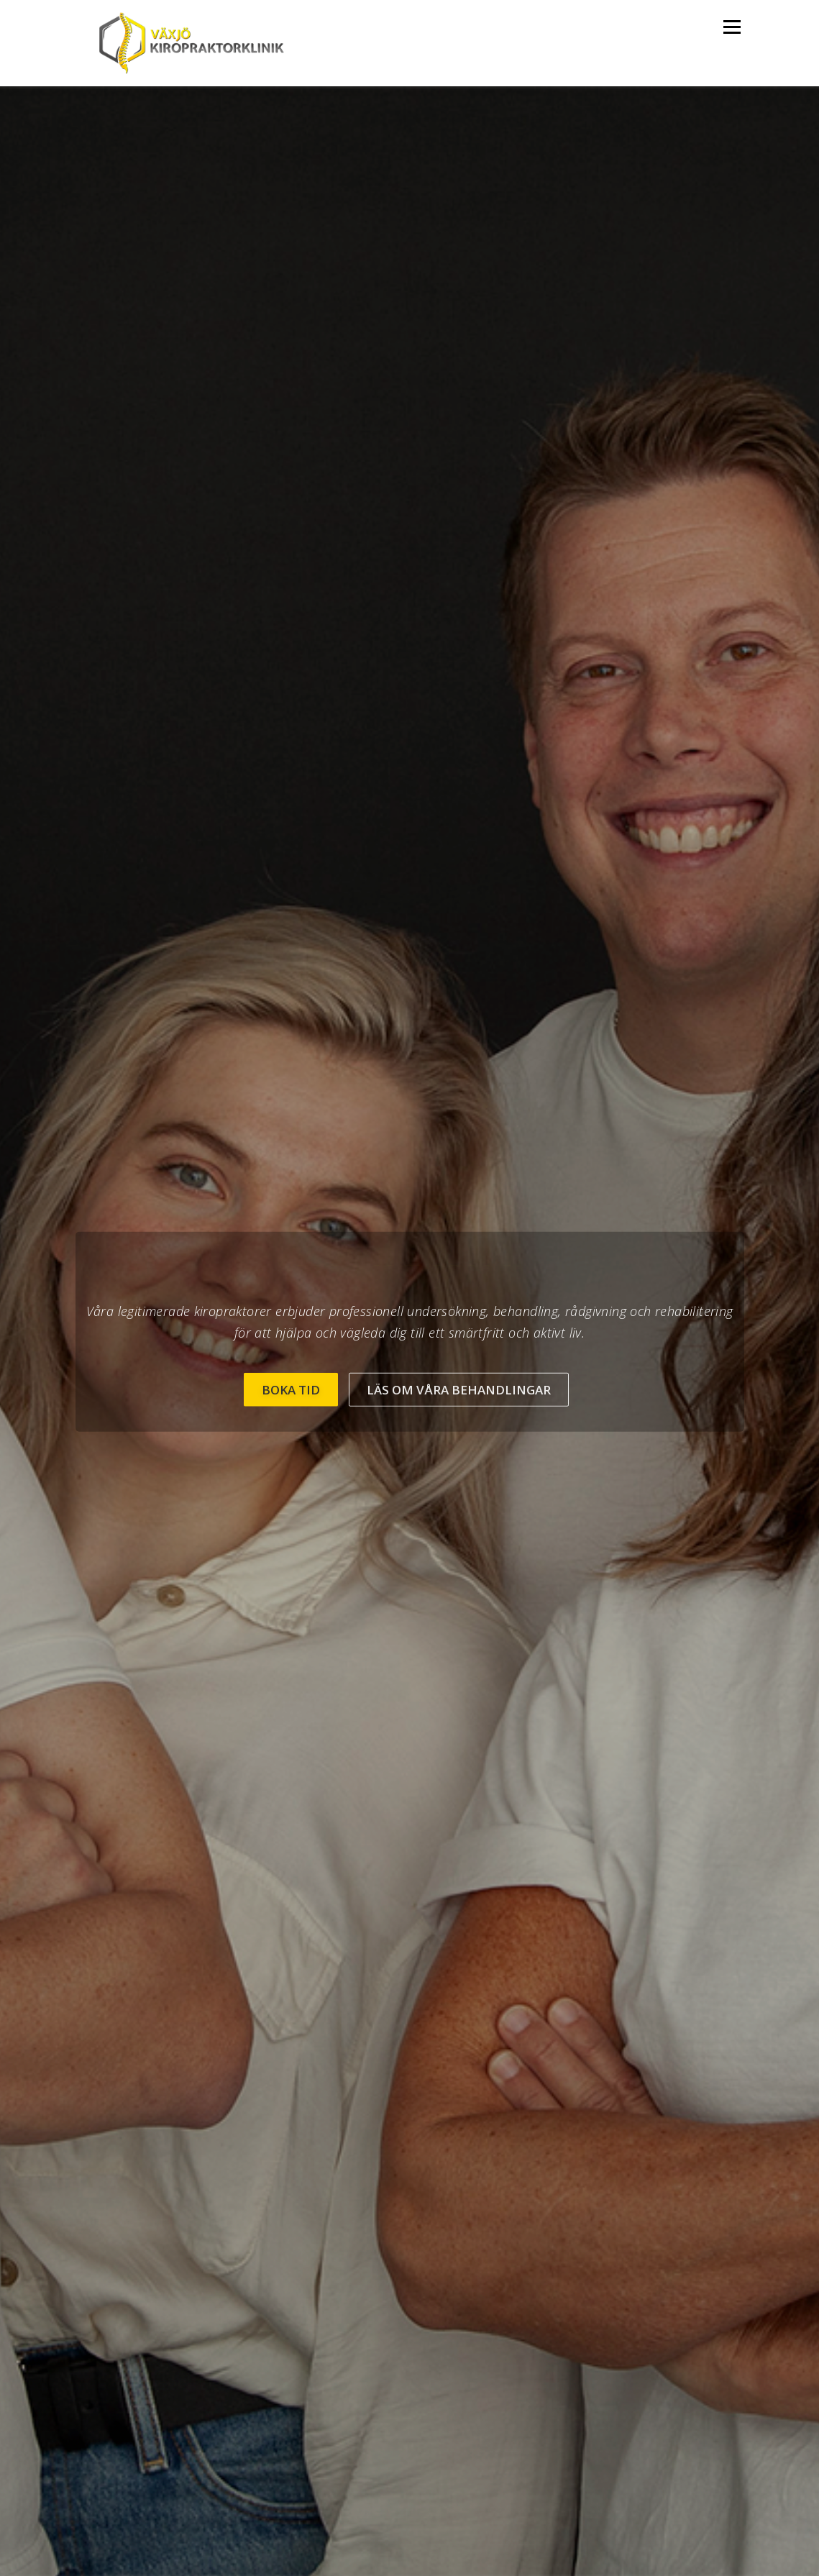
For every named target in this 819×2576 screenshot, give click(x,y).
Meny (731, 27)
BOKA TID (291, 1389)
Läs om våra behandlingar (459, 1389)
